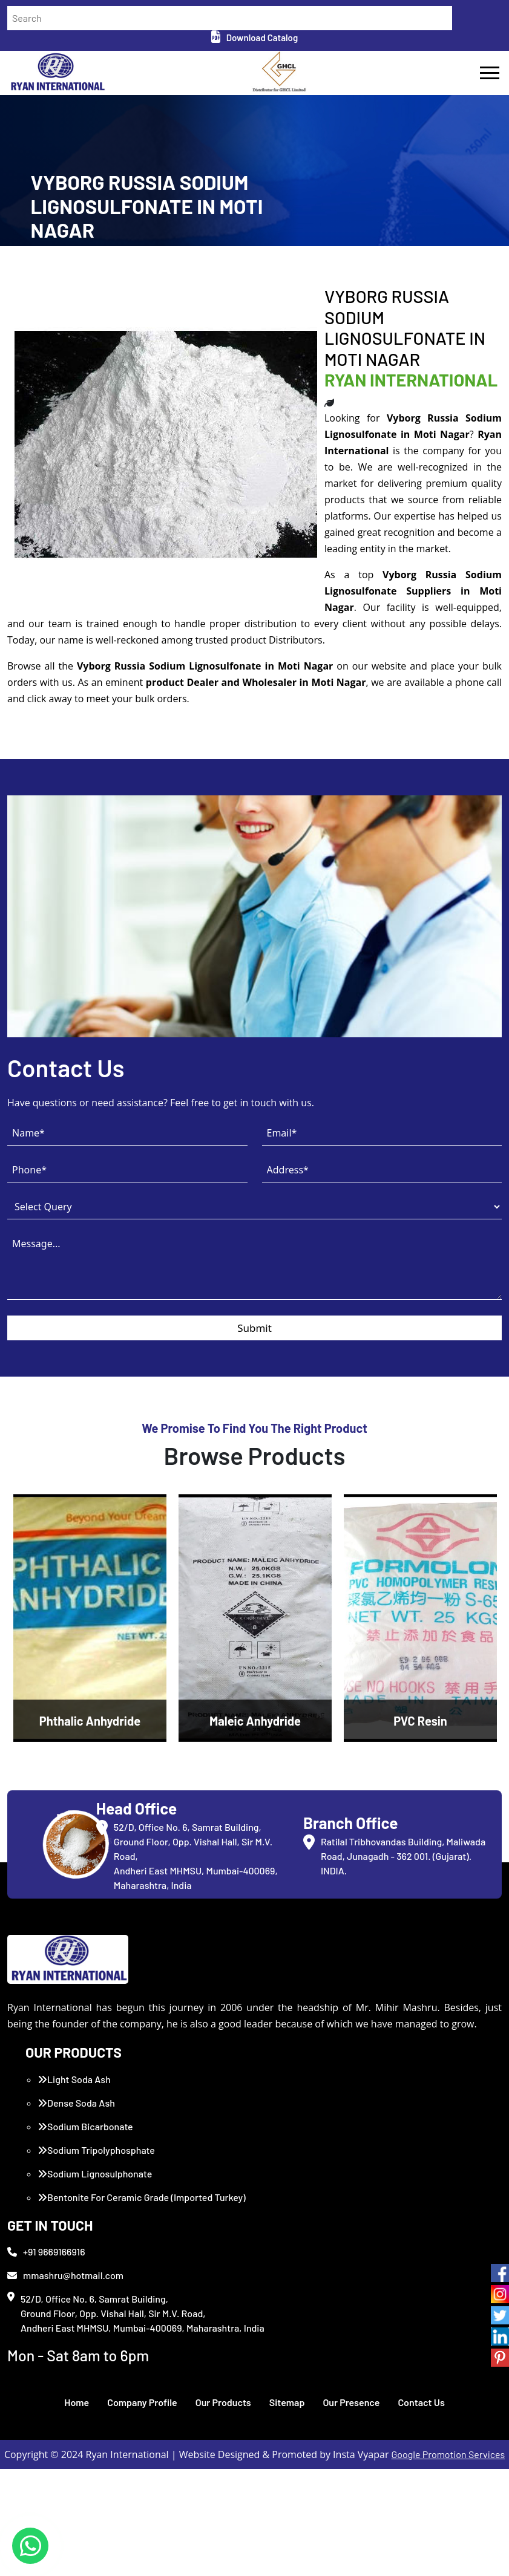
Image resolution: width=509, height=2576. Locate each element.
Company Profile (142, 2509)
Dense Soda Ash (76, 2210)
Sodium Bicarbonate (85, 2233)
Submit (254, 1435)
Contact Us (421, 2509)
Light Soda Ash (74, 2186)
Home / (45, 316)
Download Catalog (254, 37)
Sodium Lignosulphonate (95, 2280)
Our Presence (351, 2509)
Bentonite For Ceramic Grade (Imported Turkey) (142, 2304)
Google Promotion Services (448, 2561)
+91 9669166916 (46, 2358)
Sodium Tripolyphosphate (96, 2257)
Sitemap (287, 2509)
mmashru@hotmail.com (65, 2382)
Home (76, 2509)
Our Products (223, 2509)
